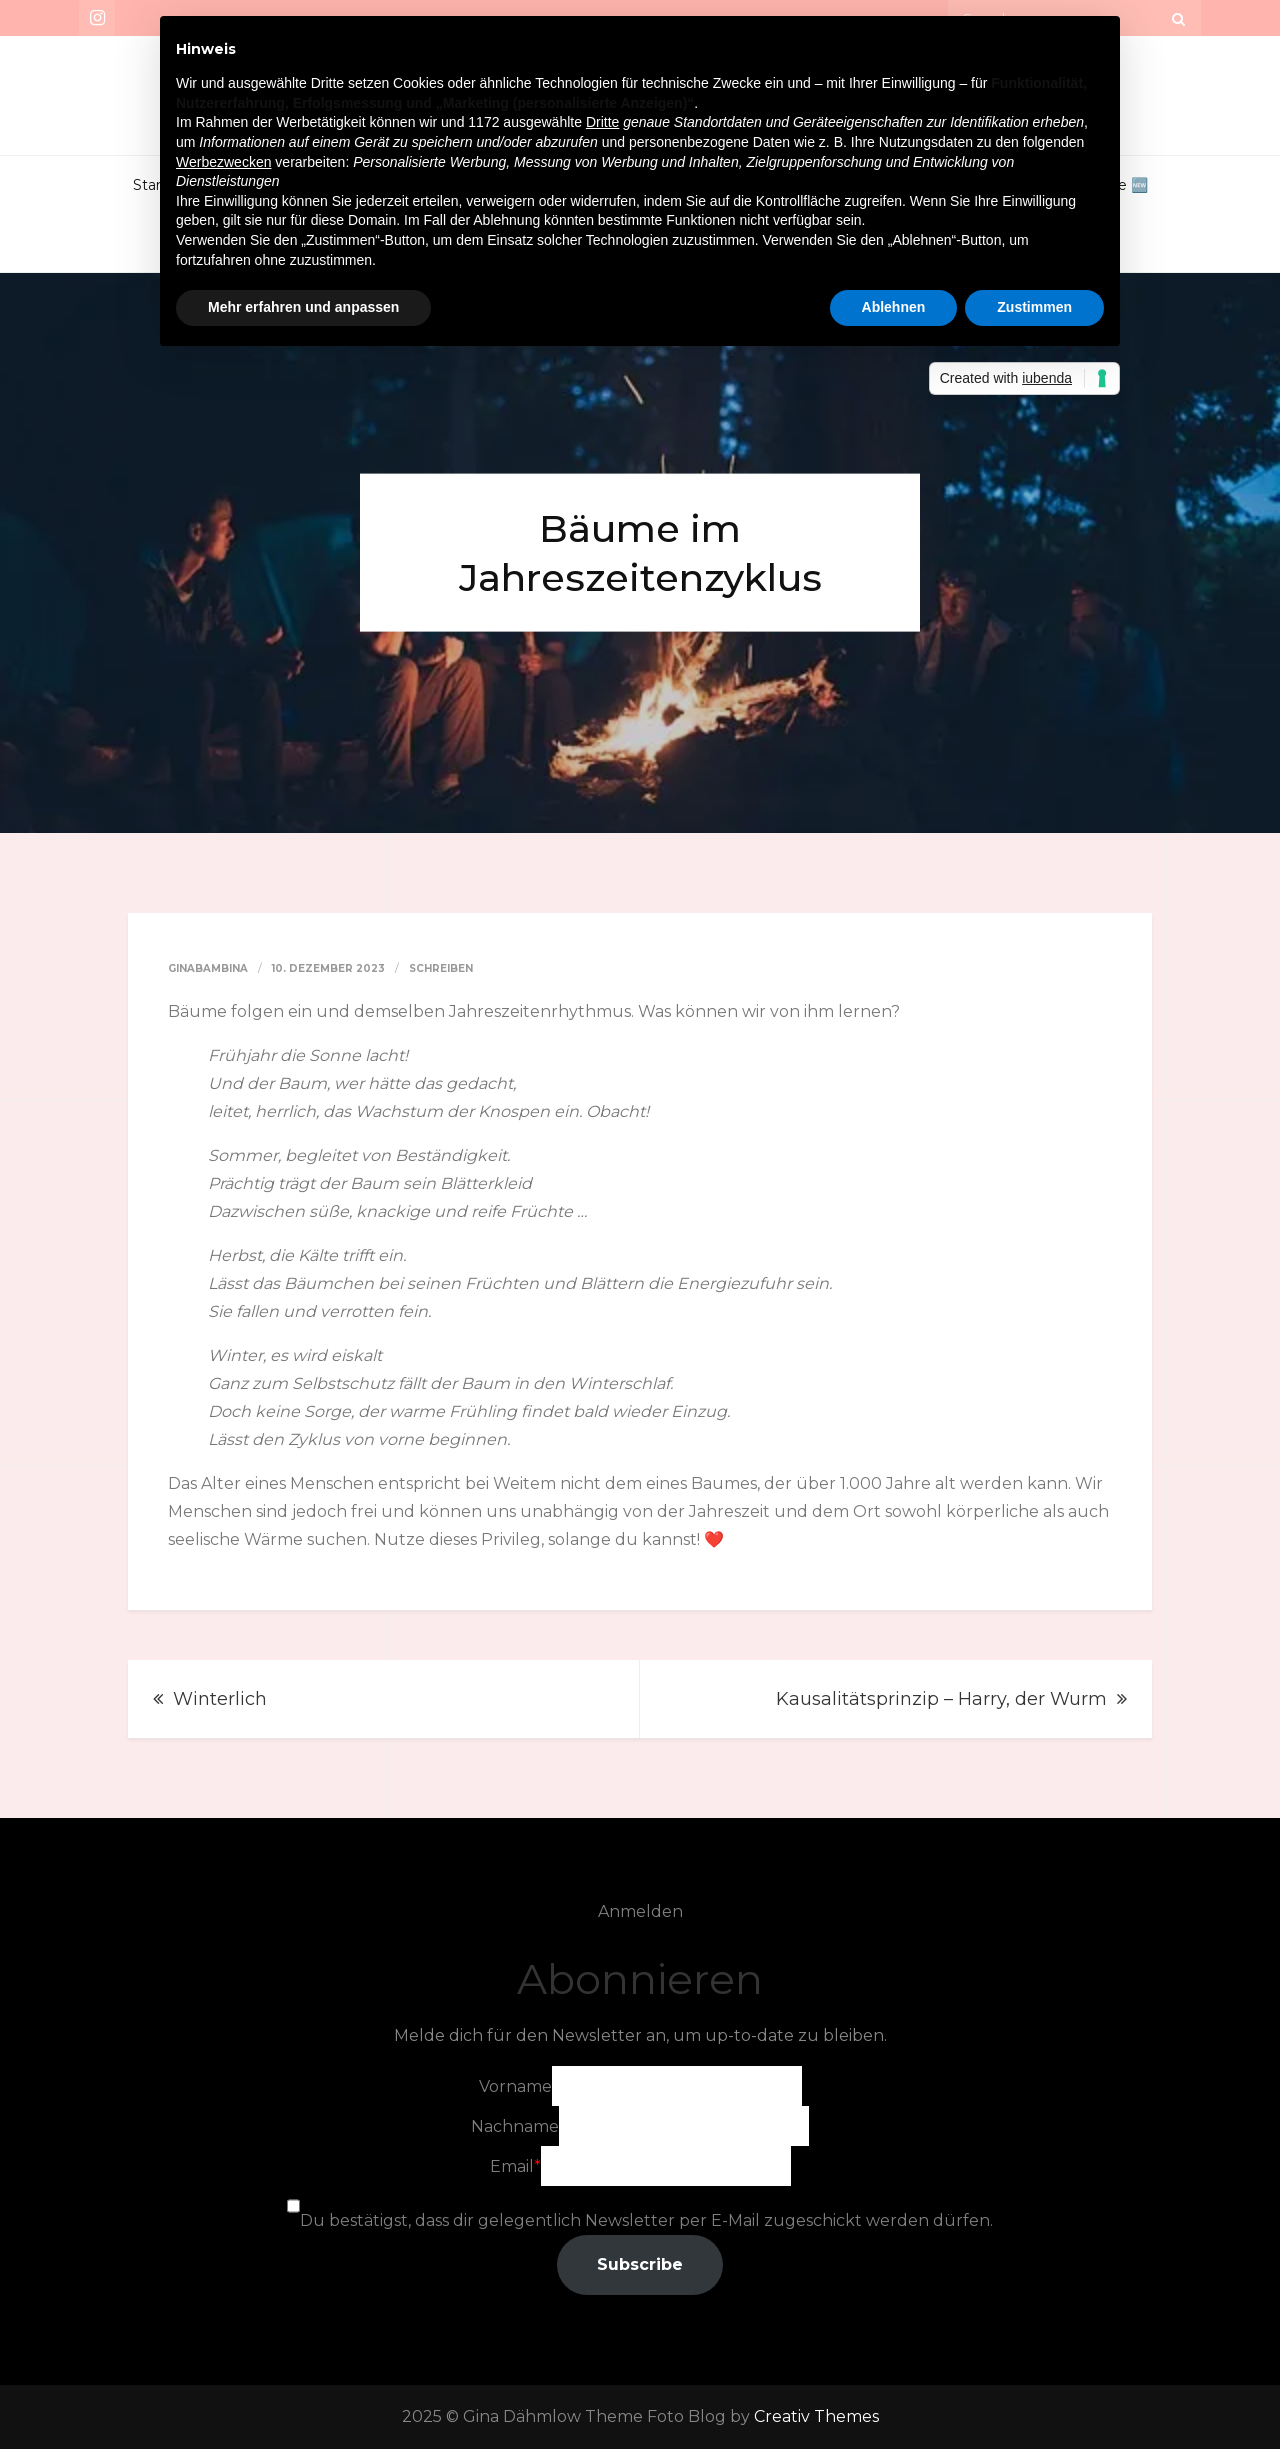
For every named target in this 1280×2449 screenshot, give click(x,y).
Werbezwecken (223, 162)
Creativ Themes (816, 2416)
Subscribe (640, 2264)
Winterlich (220, 1699)
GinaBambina (208, 968)
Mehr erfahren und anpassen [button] (303, 307)
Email (512, 2166)
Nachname (515, 2126)
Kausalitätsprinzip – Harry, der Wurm (941, 1699)
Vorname (515, 2086)
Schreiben (441, 968)
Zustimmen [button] (1034, 307)
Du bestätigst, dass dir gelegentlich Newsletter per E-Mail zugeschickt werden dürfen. (646, 2220)
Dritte (602, 122)
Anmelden (640, 1911)
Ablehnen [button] (894, 307)
